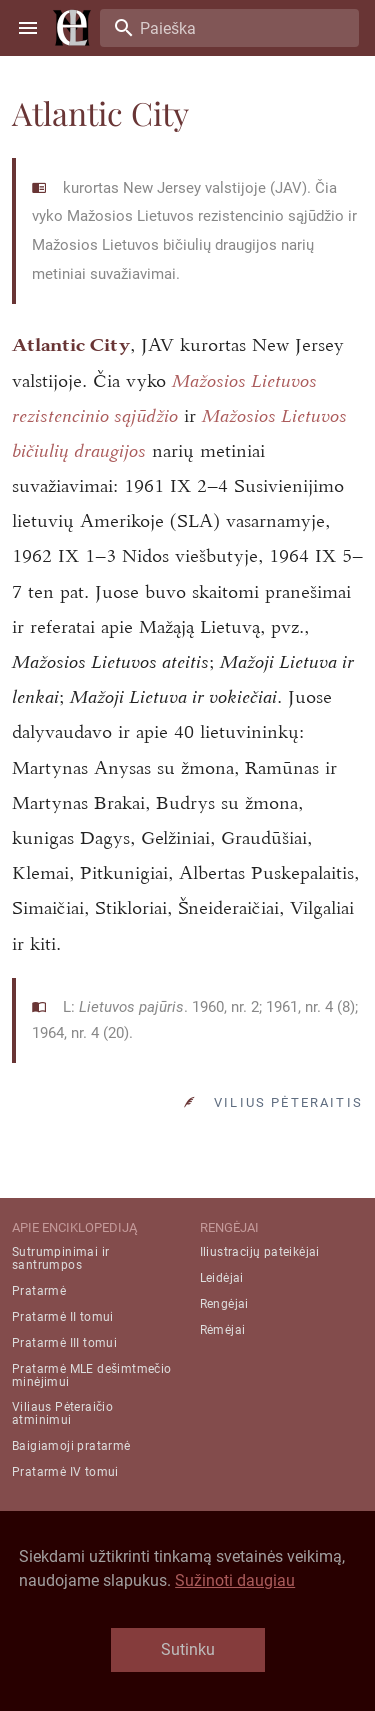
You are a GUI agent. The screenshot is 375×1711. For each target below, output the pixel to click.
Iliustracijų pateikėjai (260, 1252)
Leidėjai (222, 1278)
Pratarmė (39, 1291)
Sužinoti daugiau (235, 1580)
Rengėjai (224, 1304)
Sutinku (188, 1649)
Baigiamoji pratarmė (71, 1446)
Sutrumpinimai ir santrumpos (60, 1258)
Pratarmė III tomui (64, 1343)
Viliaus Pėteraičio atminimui (62, 1413)
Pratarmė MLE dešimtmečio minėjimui (92, 1375)
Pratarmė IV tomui (65, 1472)
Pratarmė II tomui (63, 1317)
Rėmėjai (223, 1330)
